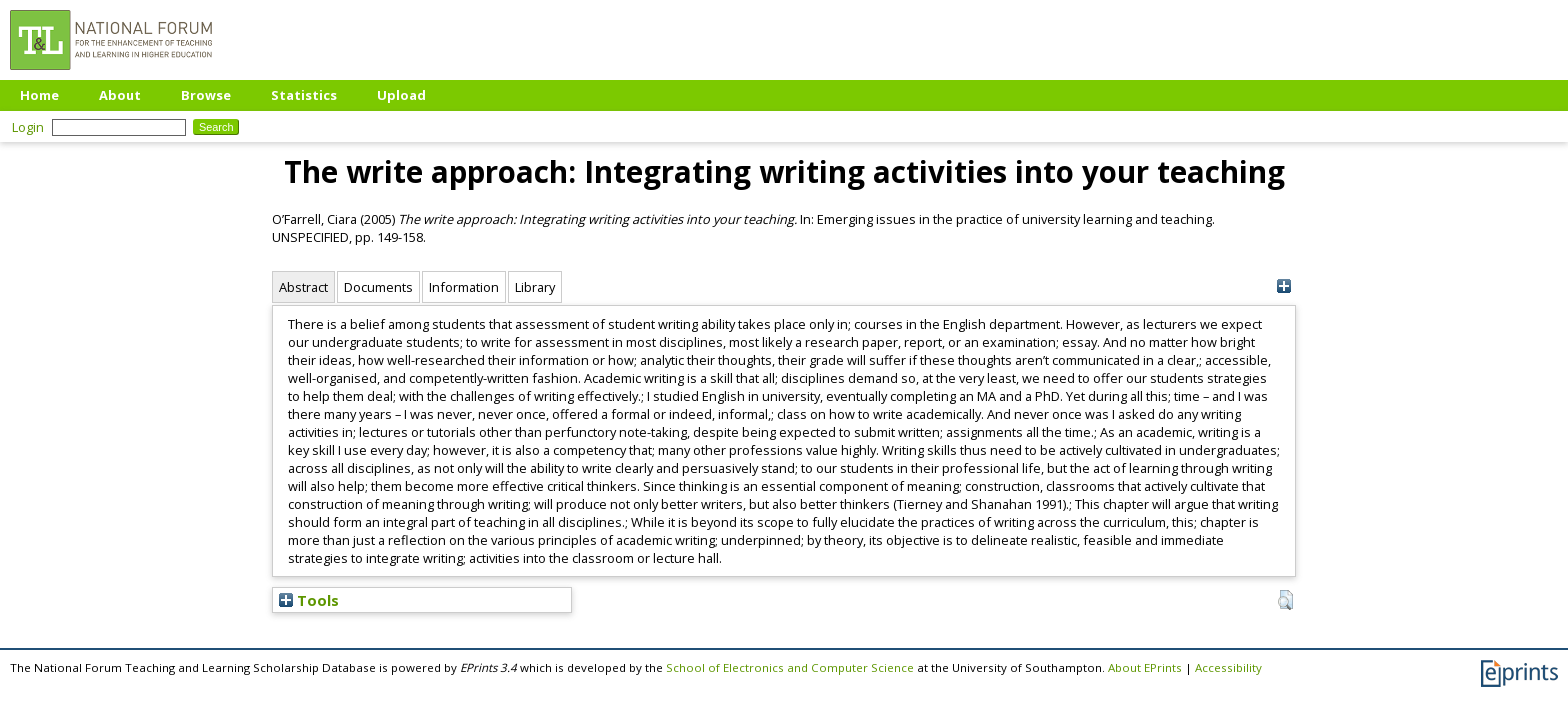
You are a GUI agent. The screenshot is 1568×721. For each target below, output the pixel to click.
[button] (1285, 600)
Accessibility (1228, 667)
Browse (206, 95)
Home (39, 95)
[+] (1283, 286)
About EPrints (1145, 667)
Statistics (304, 95)
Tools (309, 600)
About (120, 95)
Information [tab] (464, 287)
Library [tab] (535, 287)
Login (28, 127)
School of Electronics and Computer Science (790, 667)
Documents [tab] (378, 287)
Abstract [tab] (303, 287)
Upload (401, 95)
